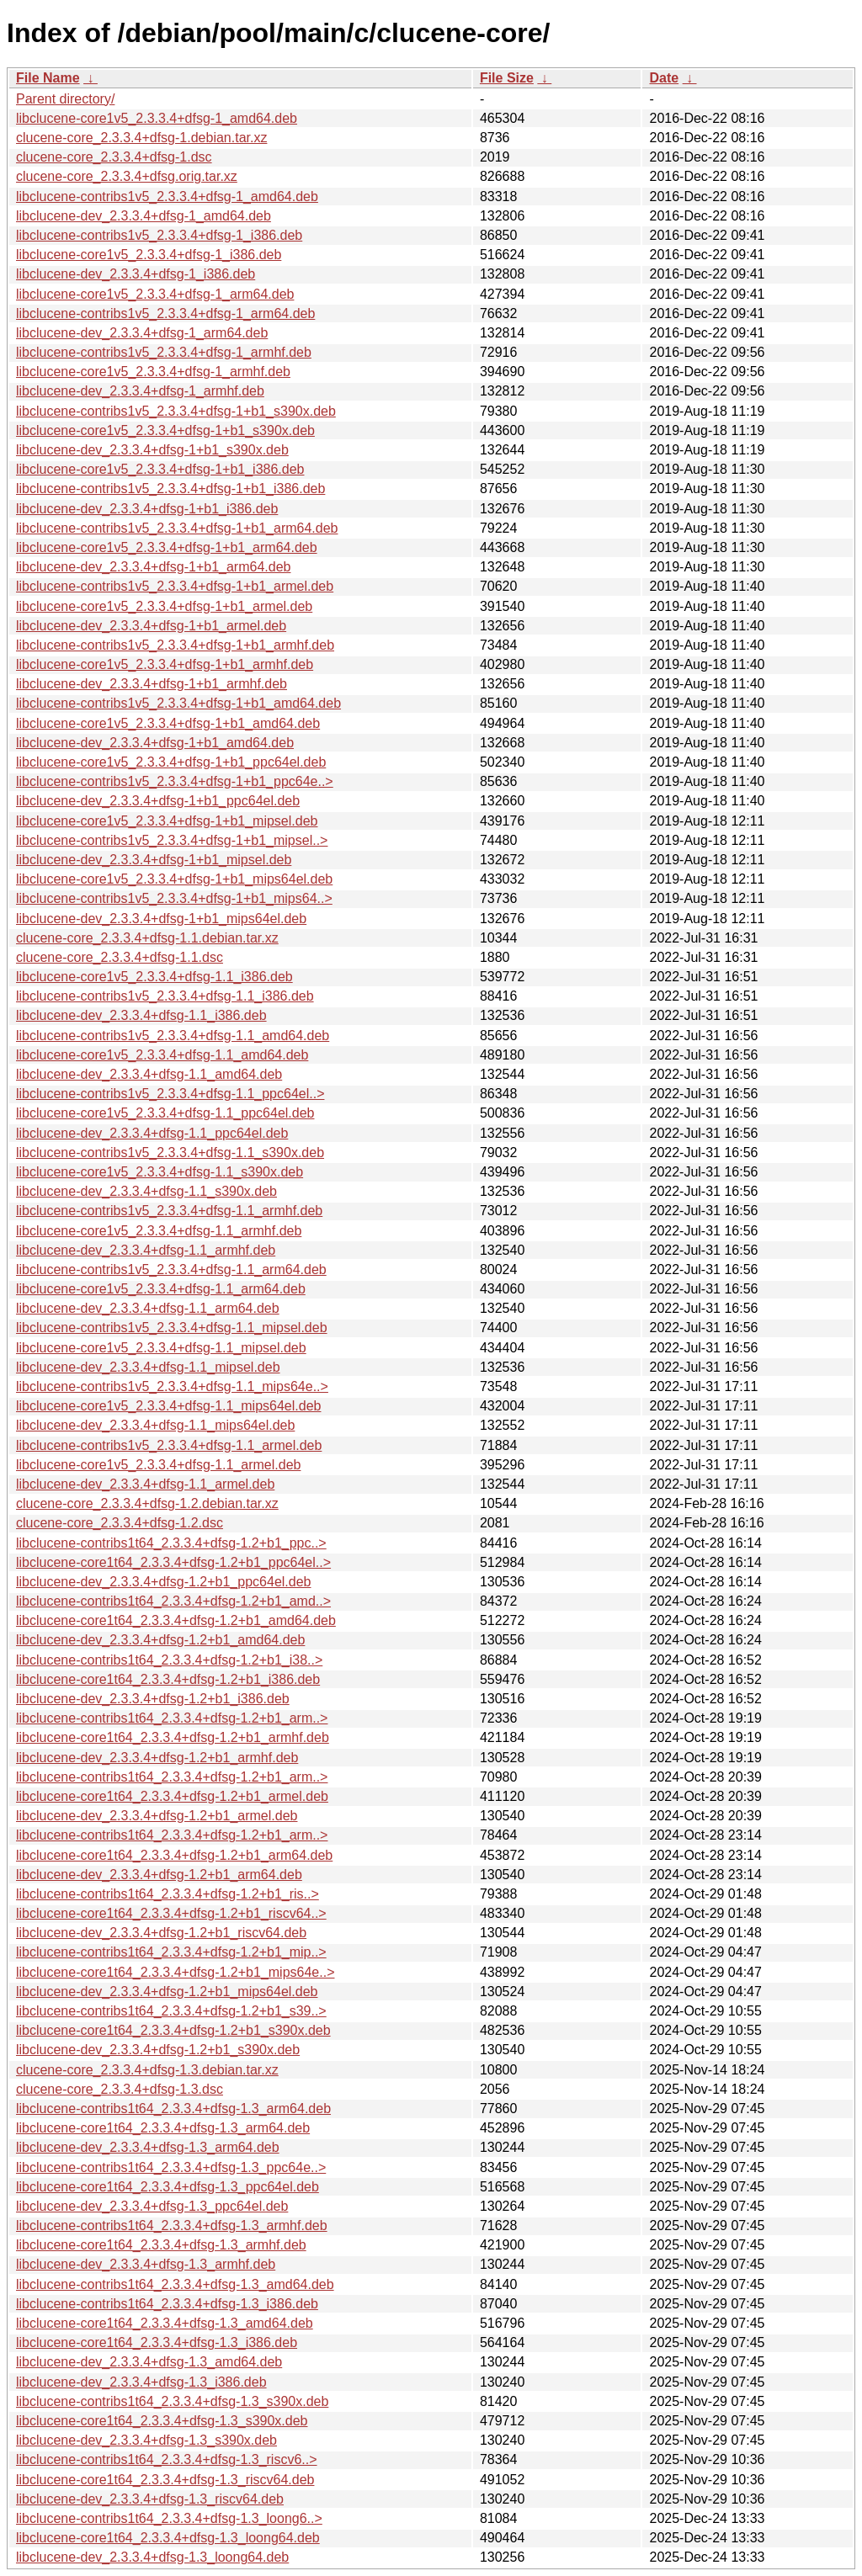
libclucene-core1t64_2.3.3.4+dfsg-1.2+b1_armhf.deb (172, 1737)
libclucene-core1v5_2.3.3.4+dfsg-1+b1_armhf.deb (164, 664)
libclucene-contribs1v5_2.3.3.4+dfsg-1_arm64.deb (165, 313)
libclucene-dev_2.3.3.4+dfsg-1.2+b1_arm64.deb (159, 1874)
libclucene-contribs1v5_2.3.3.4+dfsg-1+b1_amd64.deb (178, 703)
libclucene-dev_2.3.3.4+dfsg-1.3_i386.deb (141, 2382)
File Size (507, 78)
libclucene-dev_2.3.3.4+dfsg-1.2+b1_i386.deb (153, 1699)
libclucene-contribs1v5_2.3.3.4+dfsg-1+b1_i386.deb (170, 488)
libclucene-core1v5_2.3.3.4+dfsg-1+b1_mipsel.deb (166, 821)
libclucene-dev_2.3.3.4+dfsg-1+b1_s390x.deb (152, 450)
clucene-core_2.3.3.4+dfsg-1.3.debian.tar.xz (147, 2070)
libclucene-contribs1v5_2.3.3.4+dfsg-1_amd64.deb (167, 196)
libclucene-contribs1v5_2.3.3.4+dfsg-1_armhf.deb (163, 352)
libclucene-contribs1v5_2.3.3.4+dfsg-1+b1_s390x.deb (176, 411)
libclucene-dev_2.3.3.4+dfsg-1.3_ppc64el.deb (152, 2206)
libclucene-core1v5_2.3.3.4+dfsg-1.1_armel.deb (158, 1465)
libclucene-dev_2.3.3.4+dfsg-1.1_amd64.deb (149, 1074)
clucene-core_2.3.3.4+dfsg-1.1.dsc (119, 957)
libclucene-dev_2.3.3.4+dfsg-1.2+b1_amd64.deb (160, 1640)
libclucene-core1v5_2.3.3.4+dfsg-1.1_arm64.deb (161, 1289)
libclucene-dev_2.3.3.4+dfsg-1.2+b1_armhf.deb (157, 1757)
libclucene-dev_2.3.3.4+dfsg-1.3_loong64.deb (152, 2557)
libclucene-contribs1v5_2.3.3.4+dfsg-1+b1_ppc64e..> (174, 781)
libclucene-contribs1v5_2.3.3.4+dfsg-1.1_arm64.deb (171, 1269)
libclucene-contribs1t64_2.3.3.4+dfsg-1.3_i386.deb (167, 2304)
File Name (48, 78)
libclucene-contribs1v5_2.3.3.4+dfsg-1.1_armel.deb (169, 1445)
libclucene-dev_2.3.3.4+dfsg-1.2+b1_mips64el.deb (166, 1991)
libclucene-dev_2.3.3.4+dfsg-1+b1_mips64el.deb (161, 918)
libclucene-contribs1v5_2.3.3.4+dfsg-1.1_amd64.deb (172, 1035)
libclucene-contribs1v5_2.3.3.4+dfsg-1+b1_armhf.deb (175, 645)
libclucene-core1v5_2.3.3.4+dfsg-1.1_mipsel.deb (161, 1348)
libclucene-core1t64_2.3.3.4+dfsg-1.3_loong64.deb (168, 2538)
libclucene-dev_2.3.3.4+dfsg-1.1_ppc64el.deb (152, 1133)
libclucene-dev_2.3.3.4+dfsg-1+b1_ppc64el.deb (158, 801)
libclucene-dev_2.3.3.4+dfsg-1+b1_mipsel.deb (153, 859)
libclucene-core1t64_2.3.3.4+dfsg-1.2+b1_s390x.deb (173, 2030)
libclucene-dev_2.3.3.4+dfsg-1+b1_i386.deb (147, 509)
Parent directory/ (65, 99)
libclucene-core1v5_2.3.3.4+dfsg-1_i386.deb (148, 254)
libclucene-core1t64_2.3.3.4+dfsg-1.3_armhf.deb (161, 2245)
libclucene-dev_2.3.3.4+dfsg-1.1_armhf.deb (145, 1250)
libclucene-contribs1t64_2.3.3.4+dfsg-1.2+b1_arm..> (171, 1718)
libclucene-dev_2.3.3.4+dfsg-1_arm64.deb (142, 333)
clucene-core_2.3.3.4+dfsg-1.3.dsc (119, 2089)
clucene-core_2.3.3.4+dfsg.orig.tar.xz (126, 176)
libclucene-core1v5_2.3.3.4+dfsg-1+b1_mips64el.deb (174, 879)
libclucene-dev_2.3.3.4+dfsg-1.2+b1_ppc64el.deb (163, 1582)
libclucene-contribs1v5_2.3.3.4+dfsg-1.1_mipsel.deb (171, 1327)
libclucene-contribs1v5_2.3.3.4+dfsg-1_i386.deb (159, 235)
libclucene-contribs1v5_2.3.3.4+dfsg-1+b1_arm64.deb (177, 528)
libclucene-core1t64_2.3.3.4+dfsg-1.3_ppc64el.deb (167, 2187)
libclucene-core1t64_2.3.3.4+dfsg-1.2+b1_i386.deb (168, 1679)
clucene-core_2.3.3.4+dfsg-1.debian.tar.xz (141, 137)
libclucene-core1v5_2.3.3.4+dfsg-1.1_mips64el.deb (168, 1406)
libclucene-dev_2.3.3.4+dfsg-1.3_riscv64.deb (150, 2499)
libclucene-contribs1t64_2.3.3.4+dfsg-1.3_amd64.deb (175, 2284)
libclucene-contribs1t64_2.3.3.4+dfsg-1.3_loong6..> (169, 2518)
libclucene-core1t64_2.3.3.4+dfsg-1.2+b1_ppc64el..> (173, 1562)
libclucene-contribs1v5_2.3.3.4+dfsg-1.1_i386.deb (165, 996)
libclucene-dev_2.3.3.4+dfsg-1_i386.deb (135, 274)
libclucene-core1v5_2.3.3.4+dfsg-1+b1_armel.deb (164, 606)
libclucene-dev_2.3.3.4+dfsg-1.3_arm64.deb (147, 2147)
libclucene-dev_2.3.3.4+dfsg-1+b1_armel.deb (151, 626)
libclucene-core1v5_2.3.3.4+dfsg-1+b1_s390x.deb (165, 430)
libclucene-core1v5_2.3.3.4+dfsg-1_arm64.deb (155, 294)
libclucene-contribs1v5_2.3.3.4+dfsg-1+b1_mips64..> (174, 898)
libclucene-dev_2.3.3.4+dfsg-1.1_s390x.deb (146, 1191)
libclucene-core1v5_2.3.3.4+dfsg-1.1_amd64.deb (162, 1055)
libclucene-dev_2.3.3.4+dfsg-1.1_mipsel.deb (148, 1367)
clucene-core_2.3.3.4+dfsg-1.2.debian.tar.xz (147, 1503)
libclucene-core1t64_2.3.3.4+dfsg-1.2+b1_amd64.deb (176, 1620)
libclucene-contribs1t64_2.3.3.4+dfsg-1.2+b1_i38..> (169, 1660)
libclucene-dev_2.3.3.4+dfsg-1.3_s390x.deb (146, 2440)
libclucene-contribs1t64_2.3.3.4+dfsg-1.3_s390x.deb (172, 2401)
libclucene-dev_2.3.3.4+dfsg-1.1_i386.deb (141, 1015)
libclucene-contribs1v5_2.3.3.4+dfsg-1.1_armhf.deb (169, 1210)
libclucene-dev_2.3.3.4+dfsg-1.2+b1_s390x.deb (158, 2049)
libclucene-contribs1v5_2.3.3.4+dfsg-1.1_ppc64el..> (170, 1093)
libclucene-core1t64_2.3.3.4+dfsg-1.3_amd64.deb (164, 2323)
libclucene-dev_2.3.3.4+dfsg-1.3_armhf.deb (145, 2264)
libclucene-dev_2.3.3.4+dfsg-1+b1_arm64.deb (153, 567)
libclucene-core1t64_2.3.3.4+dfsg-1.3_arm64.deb (163, 2128)
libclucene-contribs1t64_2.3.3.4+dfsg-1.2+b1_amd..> (173, 1601)
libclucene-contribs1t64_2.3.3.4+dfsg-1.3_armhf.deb (171, 2225)
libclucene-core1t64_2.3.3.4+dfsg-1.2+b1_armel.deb (172, 1796)
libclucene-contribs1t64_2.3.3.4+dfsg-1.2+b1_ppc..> (171, 1543)
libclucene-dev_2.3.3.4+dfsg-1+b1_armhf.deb (151, 684)
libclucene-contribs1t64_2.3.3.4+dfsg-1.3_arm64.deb (173, 2108)
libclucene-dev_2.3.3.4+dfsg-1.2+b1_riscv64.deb (161, 1932)
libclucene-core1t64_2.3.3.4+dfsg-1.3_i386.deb (156, 2342)
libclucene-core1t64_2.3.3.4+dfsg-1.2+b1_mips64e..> (175, 1972)
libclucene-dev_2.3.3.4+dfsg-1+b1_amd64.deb (155, 743)
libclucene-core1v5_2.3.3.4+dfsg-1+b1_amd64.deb (168, 723)
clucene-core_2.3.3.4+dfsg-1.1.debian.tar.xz (147, 938)
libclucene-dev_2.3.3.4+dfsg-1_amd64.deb (143, 216)
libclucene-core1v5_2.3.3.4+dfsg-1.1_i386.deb (154, 976)
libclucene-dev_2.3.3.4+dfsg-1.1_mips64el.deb (155, 1425)
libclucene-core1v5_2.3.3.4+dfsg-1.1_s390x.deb (159, 1172)
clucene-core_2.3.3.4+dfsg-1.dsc (114, 157)
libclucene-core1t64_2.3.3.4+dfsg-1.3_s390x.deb (161, 2421)
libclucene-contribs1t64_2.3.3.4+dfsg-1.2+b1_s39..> (171, 2011)
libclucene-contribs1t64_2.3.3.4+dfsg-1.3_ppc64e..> (171, 2167)
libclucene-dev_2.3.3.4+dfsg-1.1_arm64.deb (147, 1308)
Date (663, 78)
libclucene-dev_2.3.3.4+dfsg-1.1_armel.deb (145, 1484)
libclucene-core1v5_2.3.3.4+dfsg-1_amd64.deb (156, 118)
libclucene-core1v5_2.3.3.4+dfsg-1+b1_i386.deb (160, 469)
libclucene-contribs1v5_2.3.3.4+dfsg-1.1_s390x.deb (170, 1152)
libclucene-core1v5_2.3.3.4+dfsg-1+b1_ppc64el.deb (171, 762)
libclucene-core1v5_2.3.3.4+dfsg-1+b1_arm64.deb (166, 547)
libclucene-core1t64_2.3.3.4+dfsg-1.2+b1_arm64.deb (174, 1855)
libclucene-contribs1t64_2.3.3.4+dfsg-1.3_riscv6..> (166, 2459)
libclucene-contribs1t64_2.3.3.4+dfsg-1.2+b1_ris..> (167, 1894)
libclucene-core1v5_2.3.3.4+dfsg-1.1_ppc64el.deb (165, 1113)
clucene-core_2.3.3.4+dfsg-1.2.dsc (119, 1523)
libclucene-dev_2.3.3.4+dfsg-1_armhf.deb (140, 391)
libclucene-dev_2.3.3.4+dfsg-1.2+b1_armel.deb (156, 1816)
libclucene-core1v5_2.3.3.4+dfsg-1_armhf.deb (153, 371)
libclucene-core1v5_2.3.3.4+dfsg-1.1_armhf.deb (158, 1231)
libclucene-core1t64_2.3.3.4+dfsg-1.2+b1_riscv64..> (171, 1913)
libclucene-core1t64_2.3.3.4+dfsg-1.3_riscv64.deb (165, 2479)
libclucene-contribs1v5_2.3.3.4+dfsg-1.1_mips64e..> (172, 1386)
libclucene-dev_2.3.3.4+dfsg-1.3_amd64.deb (149, 2362)
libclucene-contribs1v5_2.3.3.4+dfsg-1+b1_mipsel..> (171, 840)
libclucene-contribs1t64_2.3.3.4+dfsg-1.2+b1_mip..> (171, 1952)
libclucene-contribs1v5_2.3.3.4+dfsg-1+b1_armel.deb (174, 586)
